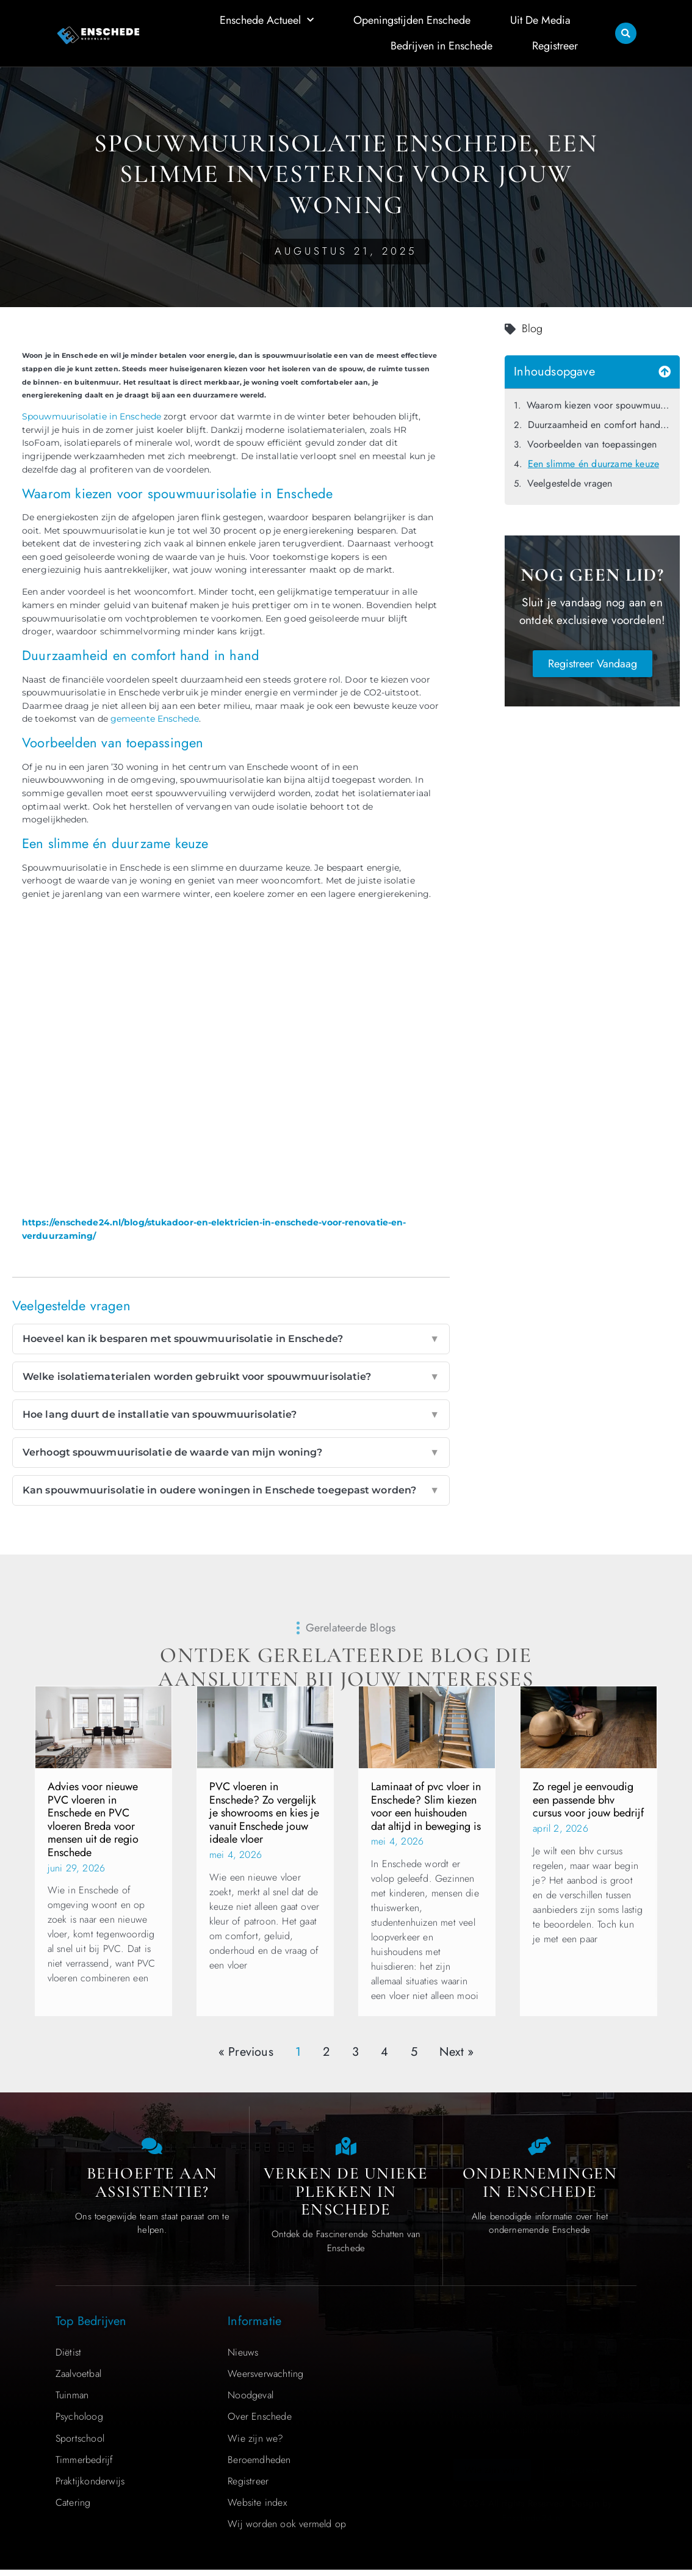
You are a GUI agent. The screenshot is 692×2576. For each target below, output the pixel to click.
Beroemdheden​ (259, 2466)
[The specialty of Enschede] (346, 2149)
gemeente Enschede (154, 718)
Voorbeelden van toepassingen (592, 444)
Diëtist (68, 2358)
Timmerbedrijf (85, 2466)
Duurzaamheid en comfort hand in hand (599, 425)
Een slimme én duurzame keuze (594, 464)
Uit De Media (540, 20)
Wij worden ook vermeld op (287, 2530)
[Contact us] (152, 2149)
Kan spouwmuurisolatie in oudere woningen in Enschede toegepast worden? (231, 1490)
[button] (625, 33)
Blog (532, 328)
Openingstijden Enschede (411, 20)
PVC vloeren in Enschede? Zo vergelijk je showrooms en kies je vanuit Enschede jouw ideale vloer (264, 1813)
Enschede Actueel (267, 20)
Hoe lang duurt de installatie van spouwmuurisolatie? (231, 1414)
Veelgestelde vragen (570, 483)
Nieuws (243, 2358)
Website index (257, 2509)
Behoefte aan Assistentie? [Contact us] (152, 2188)
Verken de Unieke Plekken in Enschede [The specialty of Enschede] (346, 2197)
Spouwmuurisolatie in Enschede (91, 416)
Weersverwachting (265, 2380)
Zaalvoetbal (78, 2380)
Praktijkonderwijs (90, 2487)
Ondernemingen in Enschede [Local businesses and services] (540, 2188)
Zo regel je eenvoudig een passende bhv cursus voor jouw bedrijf (588, 1800)
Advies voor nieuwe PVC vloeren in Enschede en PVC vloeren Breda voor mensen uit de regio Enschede (93, 1819)
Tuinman (72, 2401)
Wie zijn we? (255, 2444)
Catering (73, 2509)
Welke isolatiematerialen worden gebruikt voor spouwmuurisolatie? (231, 1377)
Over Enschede (260, 2422)
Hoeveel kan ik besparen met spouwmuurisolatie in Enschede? (231, 1339)
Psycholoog (79, 2422)
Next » (456, 2052)
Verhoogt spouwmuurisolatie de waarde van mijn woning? (231, 1452)
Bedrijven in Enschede (441, 46)
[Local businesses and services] (539, 2149)
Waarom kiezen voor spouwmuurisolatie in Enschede (599, 405)
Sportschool (80, 2444)
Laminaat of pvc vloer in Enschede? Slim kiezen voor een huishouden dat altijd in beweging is (426, 1806)
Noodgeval (250, 2401)
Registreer (555, 46)
